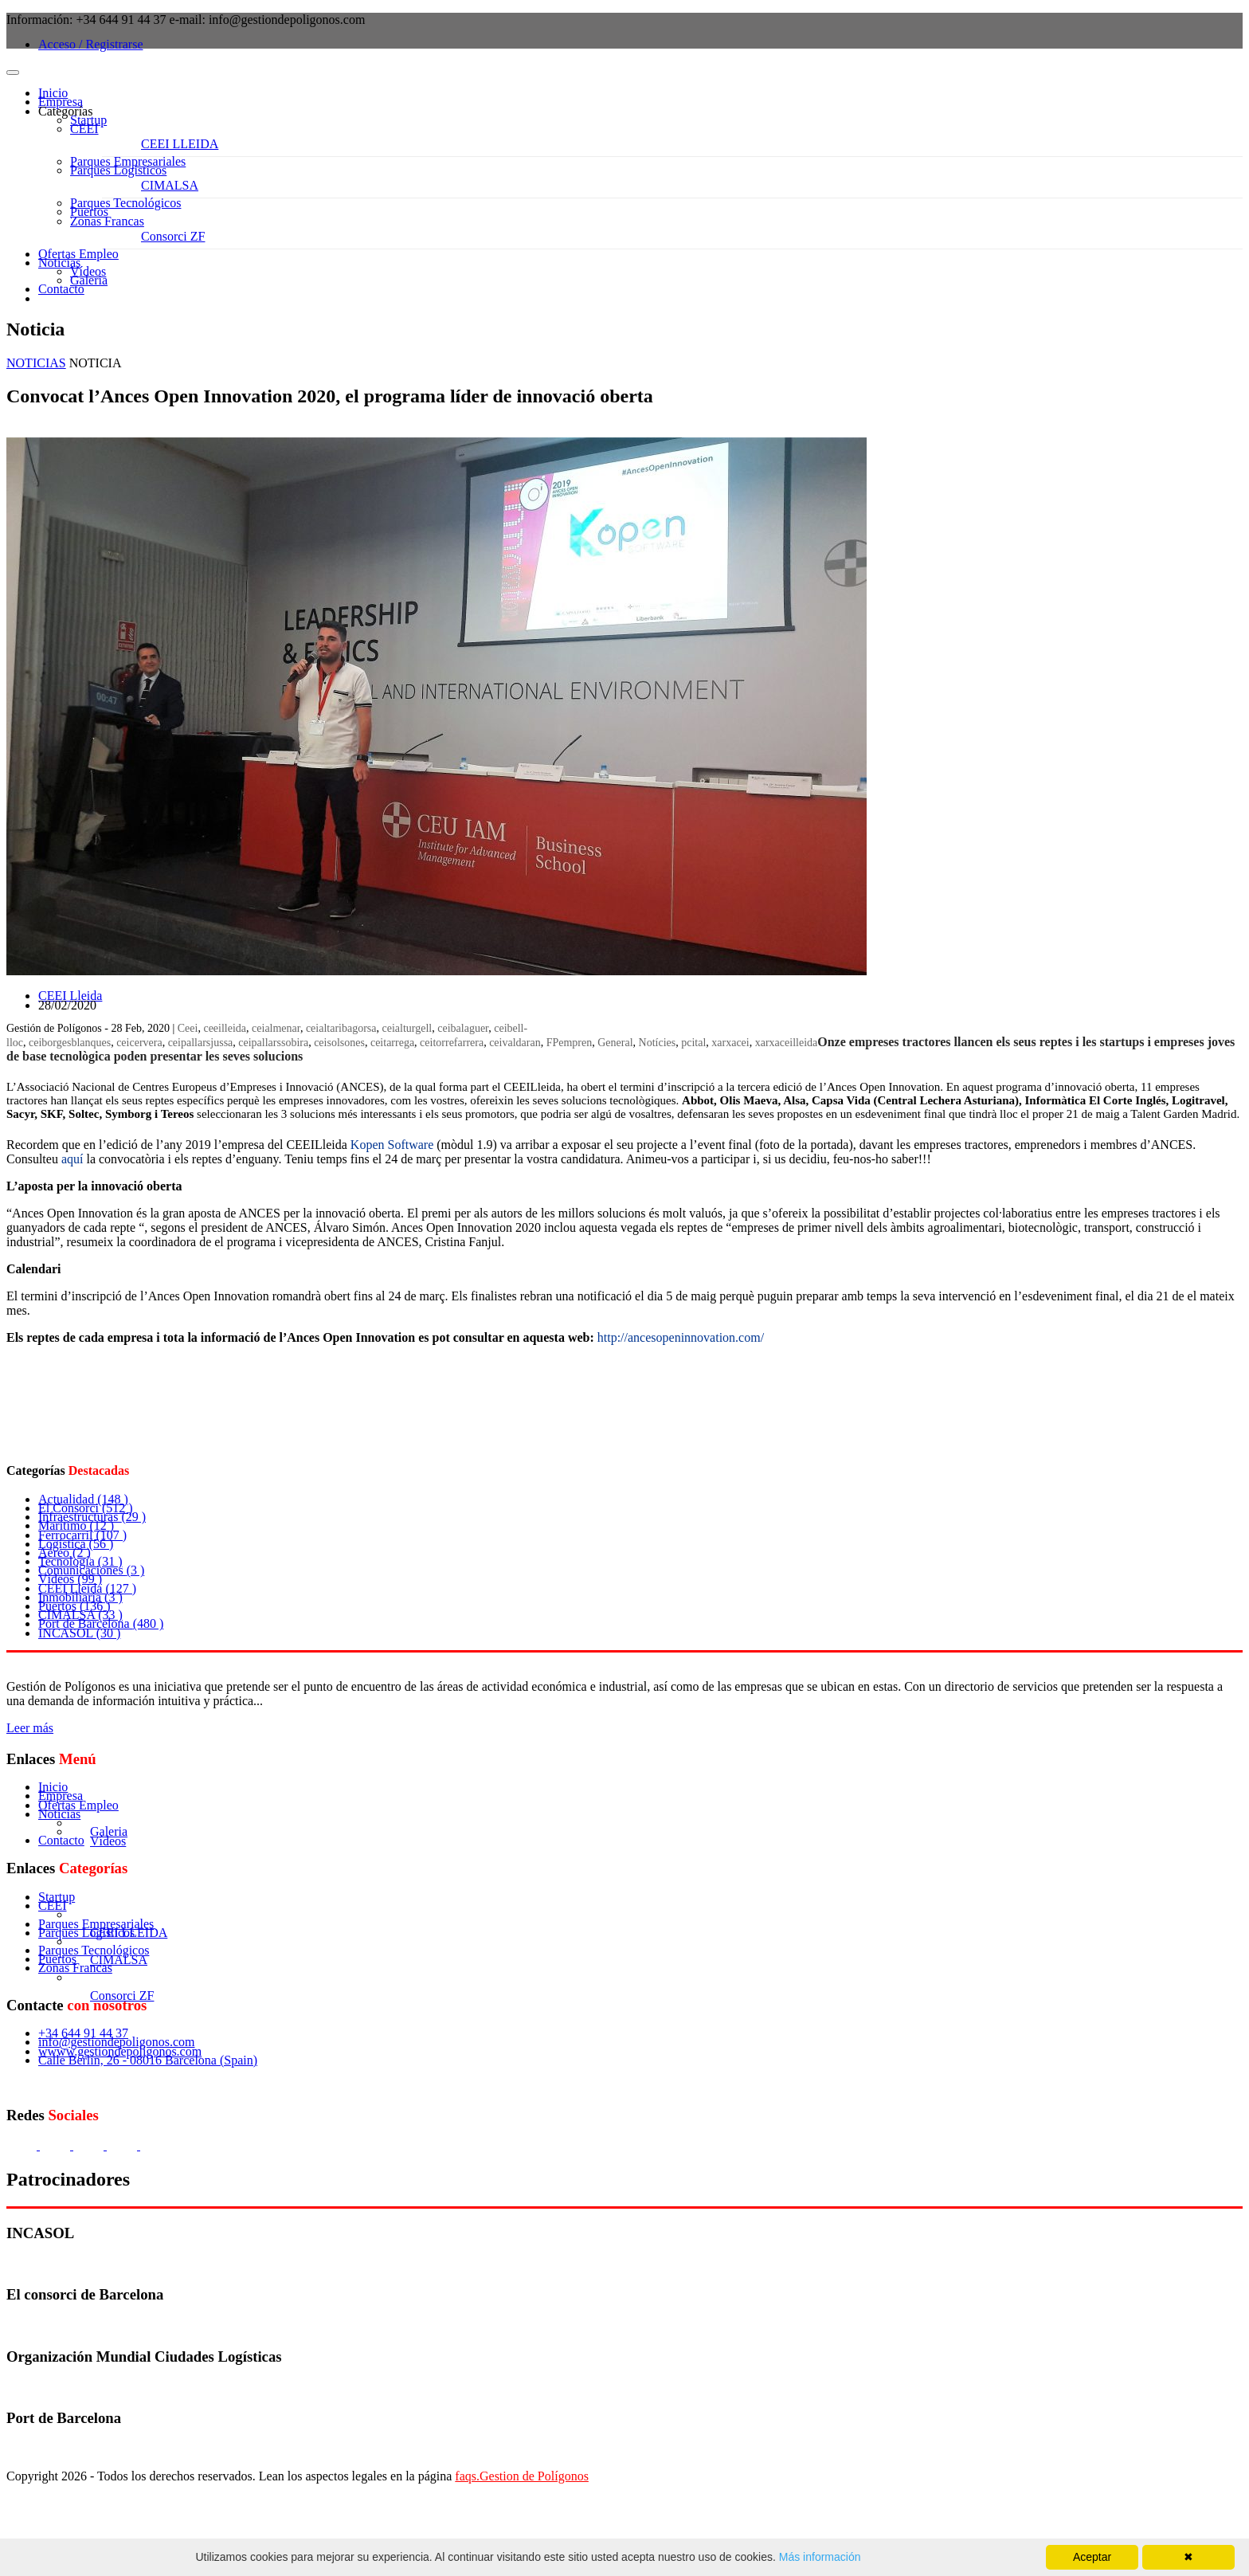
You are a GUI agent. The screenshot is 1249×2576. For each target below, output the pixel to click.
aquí (72, 1159)
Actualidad (83, 1499)
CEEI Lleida (70, 995)
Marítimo (76, 1525)
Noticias (59, 262)
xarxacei (730, 1043)
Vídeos (88, 271)
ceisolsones (339, 1043)
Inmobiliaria (80, 1597)
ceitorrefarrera (452, 1043)
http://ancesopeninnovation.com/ (680, 1337)
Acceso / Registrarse (90, 44)
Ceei (188, 1028)
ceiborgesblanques (70, 1043)
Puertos (89, 211)
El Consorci (85, 1508)
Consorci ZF (173, 236)
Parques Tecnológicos (125, 203)
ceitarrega (392, 1043)
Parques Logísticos (118, 170)
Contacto (61, 289)
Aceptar (1092, 2557)
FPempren (569, 1043)
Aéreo (64, 1552)
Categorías (65, 111)
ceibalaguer (462, 1028)
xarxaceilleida (786, 1043)
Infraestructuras (92, 1516)
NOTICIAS (36, 363)
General (614, 1043)
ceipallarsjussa (200, 1043)
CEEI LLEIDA (179, 144)
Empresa (60, 101)
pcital (693, 1043)
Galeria (89, 280)
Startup (88, 120)
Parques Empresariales (128, 161)
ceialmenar (276, 1028)
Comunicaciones (91, 1570)
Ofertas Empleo (78, 254)
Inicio (53, 93)
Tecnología (80, 1561)
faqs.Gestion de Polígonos (522, 2476)
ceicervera (139, 1043)
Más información (818, 2557)
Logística (75, 1544)
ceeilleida (224, 1028)
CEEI (84, 128)
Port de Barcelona (100, 1623)
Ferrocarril (82, 1535)
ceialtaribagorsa (341, 1028)
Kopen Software (391, 1144)
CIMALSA (169, 185)
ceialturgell (407, 1028)
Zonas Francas (107, 221)
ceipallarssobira (273, 1043)
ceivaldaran (515, 1043)
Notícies (657, 1043)
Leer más (29, 1728)
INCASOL (79, 1633)
